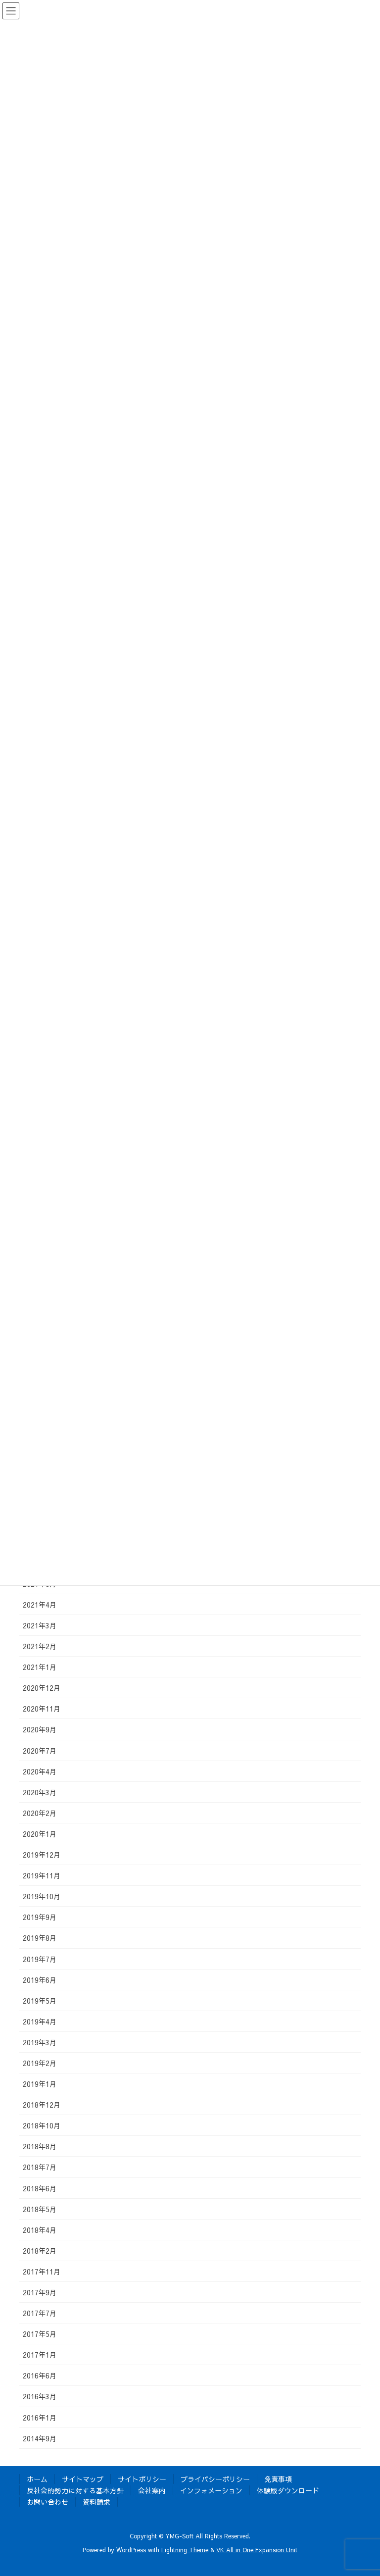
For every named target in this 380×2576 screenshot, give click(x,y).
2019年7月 (39, 1959)
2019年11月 (41, 1875)
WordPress (131, 2550)
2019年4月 (39, 2021)
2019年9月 (39, 1917)
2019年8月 (39, 1938)
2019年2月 (39, 2063)
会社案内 (152, 2490)
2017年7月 (39, 2313)
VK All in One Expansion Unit (256, 2550)
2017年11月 (41, 2271)
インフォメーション (211, 2490)
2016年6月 (39, 2375)
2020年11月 (41, 1709)
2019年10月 (41, 1896)
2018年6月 (39, 2188)
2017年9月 (39, 2292)
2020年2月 (39, 1813)
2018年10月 (41, 2125)
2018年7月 (39, 2167)
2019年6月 (39, 1980)
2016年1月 (39, 2418)
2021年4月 (39, 1605)
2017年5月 (39, 2334)
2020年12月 (41, 1688)
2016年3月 (39, 2396)
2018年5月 (39, 2209)
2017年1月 (39, 2355)
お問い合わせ (47, 2502)
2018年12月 (41, 2105)
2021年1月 (39, 1667)
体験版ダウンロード (288, 2490)
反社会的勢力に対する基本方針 (75, 2490)
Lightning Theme (184, 2550)
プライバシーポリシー (215, 2479)
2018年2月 (39, 2251)
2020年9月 (39, 1729)
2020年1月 (39, 1834)
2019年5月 (39, 2001)
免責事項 (278, 2479)
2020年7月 (39, 1751)
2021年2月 (39, 1646)
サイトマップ (82, 2479)
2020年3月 (39, 1792)
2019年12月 (41, 1855)
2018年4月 (39, 2230)
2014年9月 (39, 2438)
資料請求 (96, 2502)
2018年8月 (39, 2146)
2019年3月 (39, 2042)
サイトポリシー (142, 2479)
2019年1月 (39, 2084)
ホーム (37, 2479)
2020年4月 (39, 1771)
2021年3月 (39, 1625)
